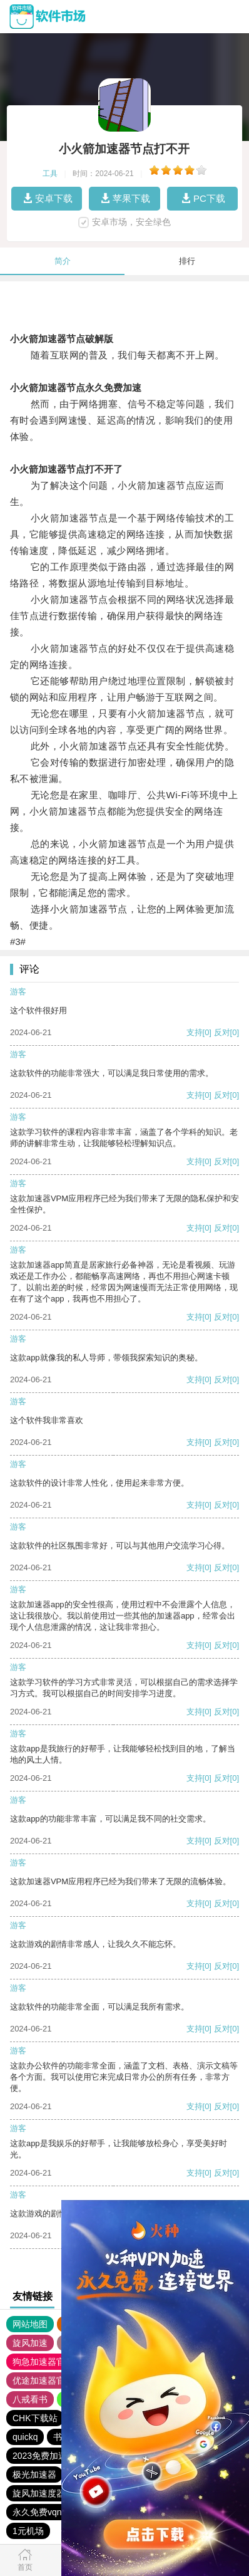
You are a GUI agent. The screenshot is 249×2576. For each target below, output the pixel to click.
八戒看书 (30, 2399)
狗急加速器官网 (43, 2362)
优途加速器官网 (43, 2380)
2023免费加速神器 (48, 2456)
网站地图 (30, 2324)
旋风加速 (30, 2343)
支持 (194, 1032)
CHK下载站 (35, 2418)
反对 (222, 1032)
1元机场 (28, 2531)
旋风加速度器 (39, 2493)
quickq (25, 2437)
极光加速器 (34, 2474)
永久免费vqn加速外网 (55, 2512)
